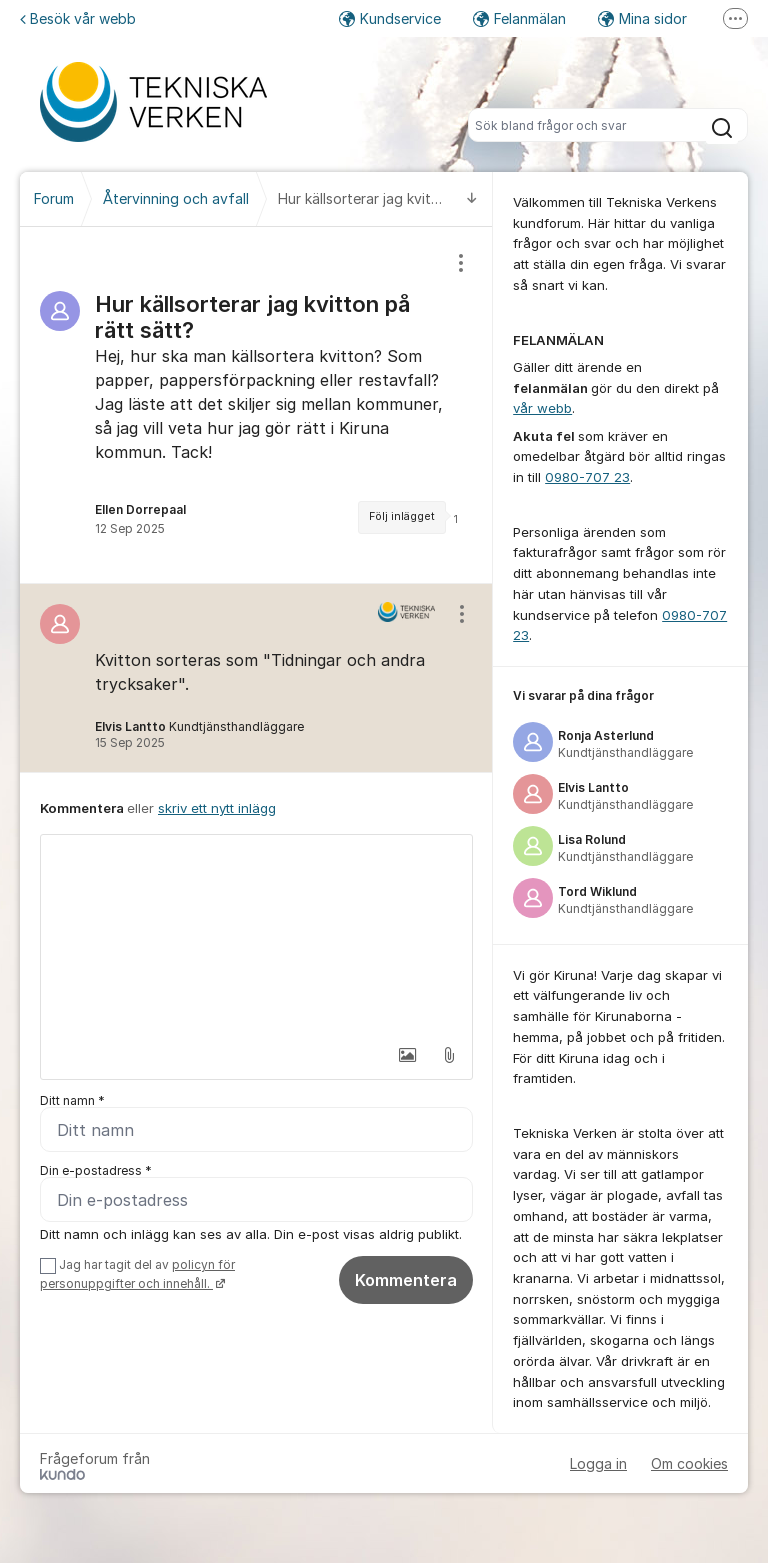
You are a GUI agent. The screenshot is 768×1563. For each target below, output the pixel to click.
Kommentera (406, 1280)
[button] (407, 1055)
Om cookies (689, 1463)
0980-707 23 (587, 477)
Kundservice (390, 18)
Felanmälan (519, 18)
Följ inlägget (402, 516)
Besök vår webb (78, 18)
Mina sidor (642, 18)
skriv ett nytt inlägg (217, 808)
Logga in (598, 1463)
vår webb (542, 408)
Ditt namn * (72, 1100)
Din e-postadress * (96, 1170)
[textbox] (256, 935)
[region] (256, 405)
